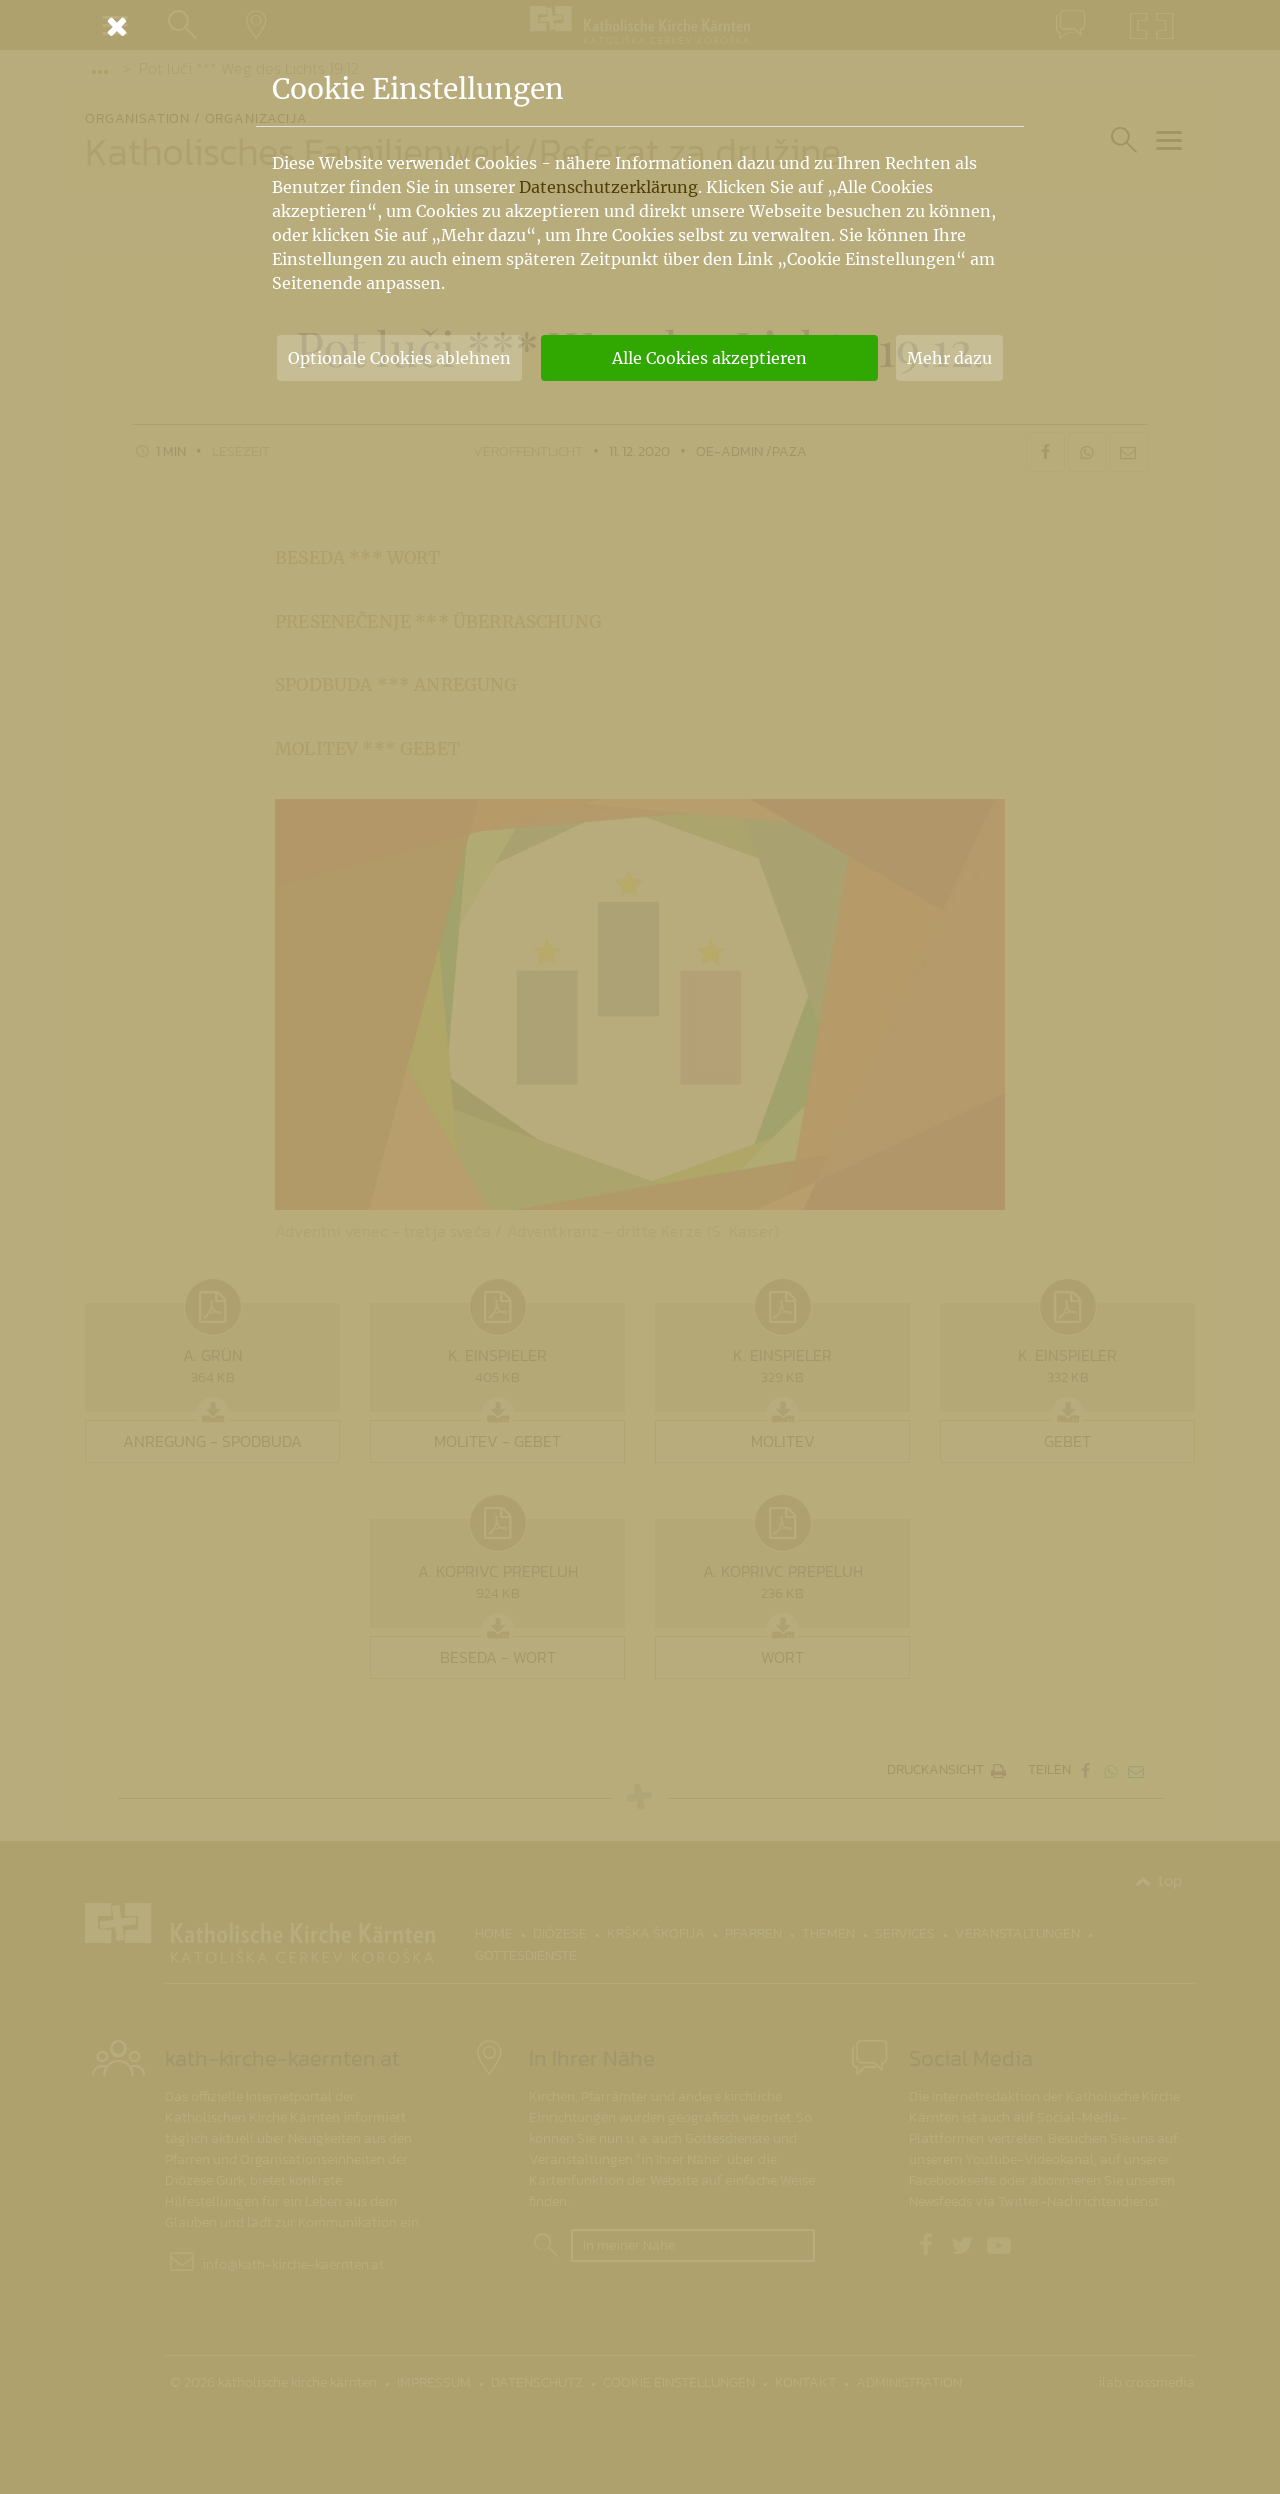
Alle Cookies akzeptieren (709, 358)
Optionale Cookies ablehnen (399, 358)
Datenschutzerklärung (608, 187)
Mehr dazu (949, 358)
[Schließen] (640, 26)
